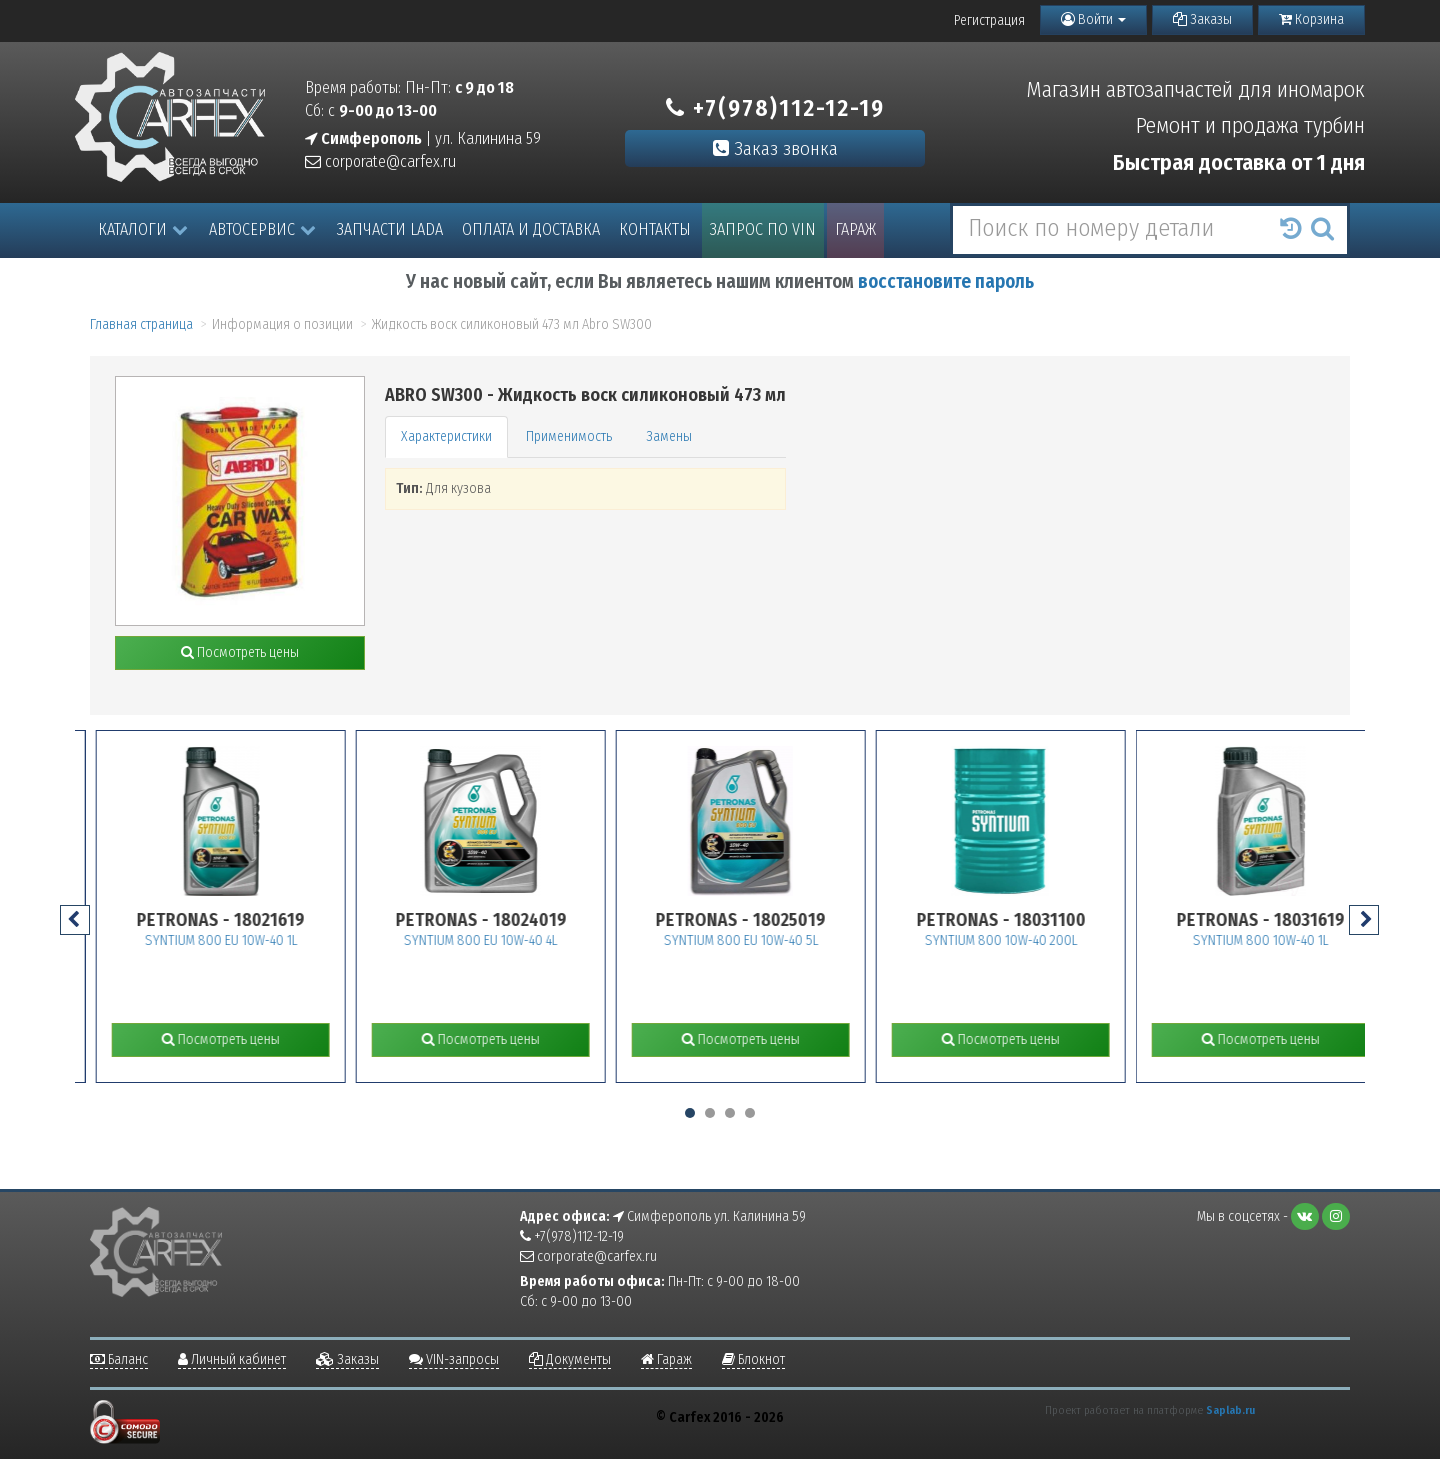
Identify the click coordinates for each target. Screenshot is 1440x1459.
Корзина (1311, 19)
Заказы (1202, 19)
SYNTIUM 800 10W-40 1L (1311, 940)
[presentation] (75, 920)
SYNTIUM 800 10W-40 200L (1050, 940)
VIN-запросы (454, 1359)
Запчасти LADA (390, 229)
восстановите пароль (946, 281)
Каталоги (143, 229)
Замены (669, 436)
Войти (1093, 19)
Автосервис (262, 229)
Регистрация (989, 20)
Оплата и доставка (531, 229)
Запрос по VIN (763, 229)
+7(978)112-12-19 (775, 108)
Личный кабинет (232, 1359)
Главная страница (141, 324)
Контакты (655, 229)
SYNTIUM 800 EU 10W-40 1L (270, 940)
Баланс (119, 1359)
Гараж (855, 229)
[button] (690, 1113)
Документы (570, 1359)
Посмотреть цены (240, 652)
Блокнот (753, 1359)
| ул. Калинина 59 (423, 138)
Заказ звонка (775, 148)
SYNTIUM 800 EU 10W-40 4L (531, 940)
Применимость (569, 436)
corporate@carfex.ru (380, 161)
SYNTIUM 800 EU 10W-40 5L (790, 940)
